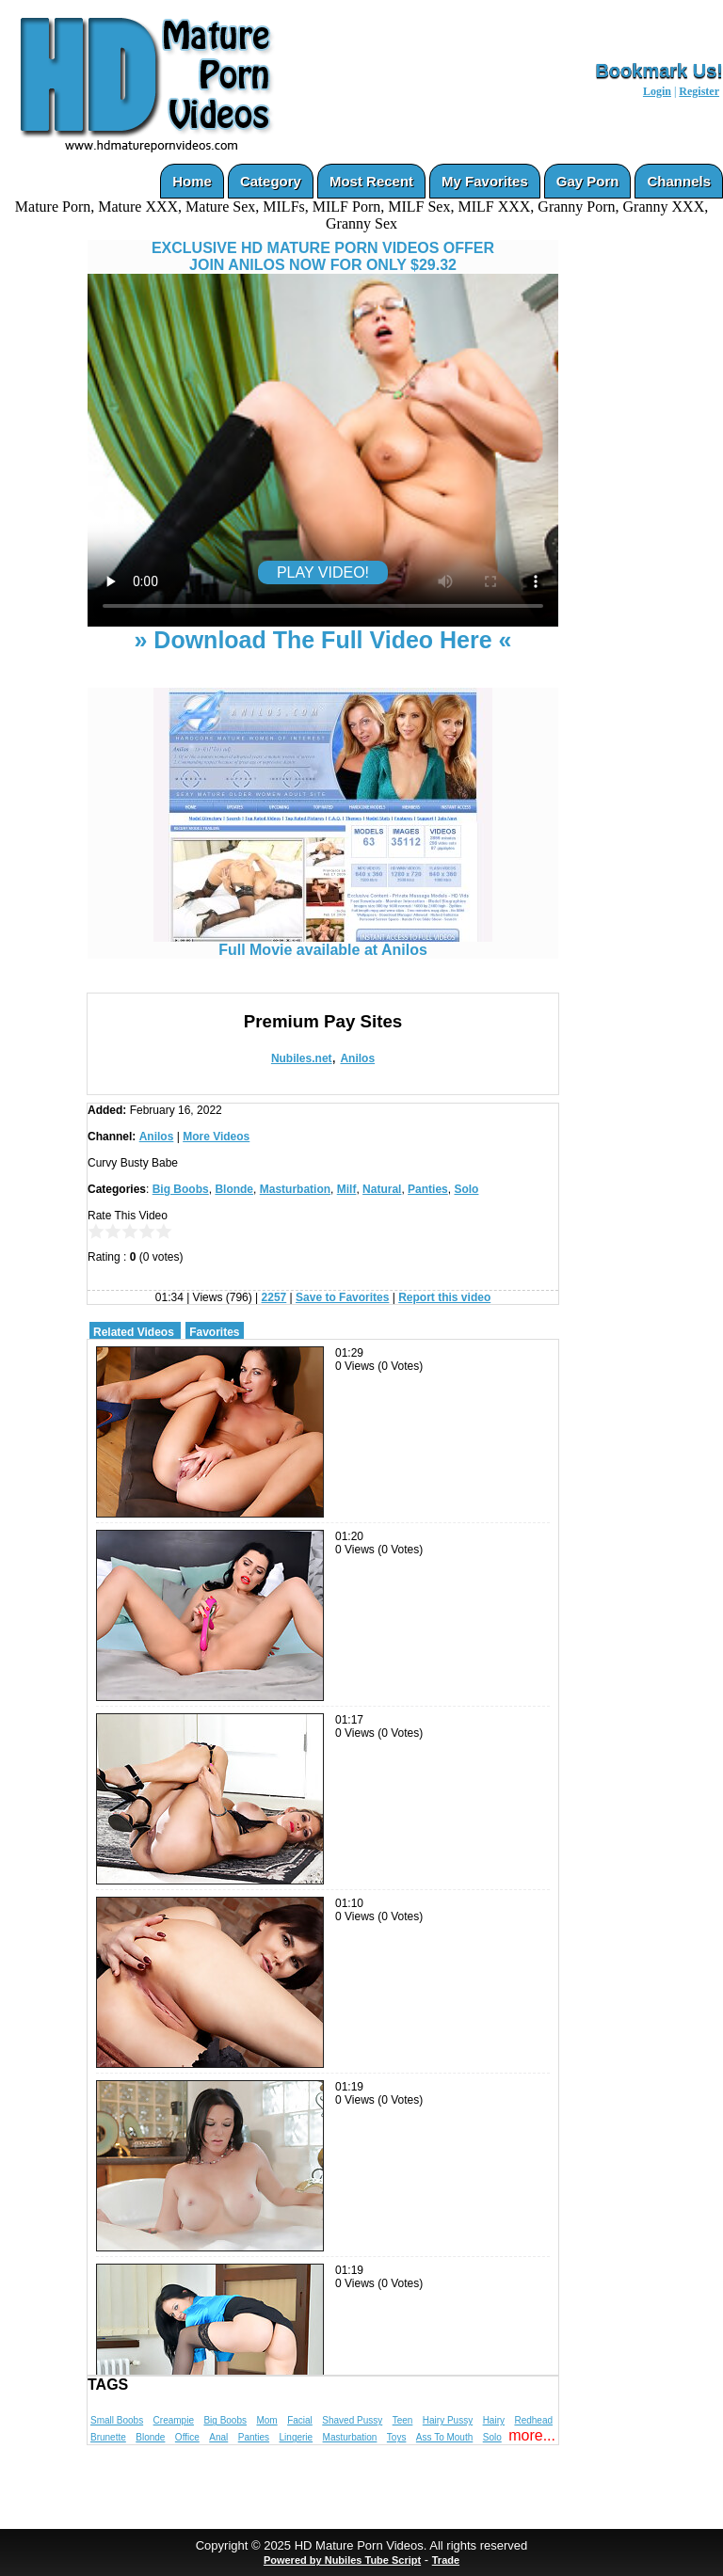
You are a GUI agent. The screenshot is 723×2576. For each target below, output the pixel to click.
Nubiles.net (301, 1058)
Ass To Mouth (444, 2437)
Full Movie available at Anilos (322, 943)
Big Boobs (181, 1189)
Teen (403, 2420)
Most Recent (371, 181)
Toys (397, 2437)
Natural (381, 1189)
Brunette (108, 2437)
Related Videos (133, 1332)
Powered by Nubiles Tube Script (342, 2560)
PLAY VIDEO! (323, 572)
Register (699, 91)
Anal (218, 2437)
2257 (274, 1297)
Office (187, 2437)
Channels (679, 181)
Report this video (444, 1297)
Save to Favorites (342, 1297)
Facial (300, 2420)
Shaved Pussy (352, 2420)
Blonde (234, 1189)
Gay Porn (587, 181)
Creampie (173, 2420)
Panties (428, 1189)
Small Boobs (116, 2420)
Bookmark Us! (659, 70)
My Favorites (485, 181)
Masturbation (295, 1189)
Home (192, 181)
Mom (266, 2420)
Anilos (357, 1058)
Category (270, 181)
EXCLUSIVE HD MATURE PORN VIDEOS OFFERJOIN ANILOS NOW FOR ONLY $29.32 (323, 256)
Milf (347, 1189)
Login (657, 91)
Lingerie (296, 2437)
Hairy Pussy (448, 2420)
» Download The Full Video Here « (322, 640)
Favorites (214, 1332)
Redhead (533, 2420)
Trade (445, 2560)
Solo (466, 1189)
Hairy (494, 2420)
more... (531, 2435)
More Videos (216, 1136)
